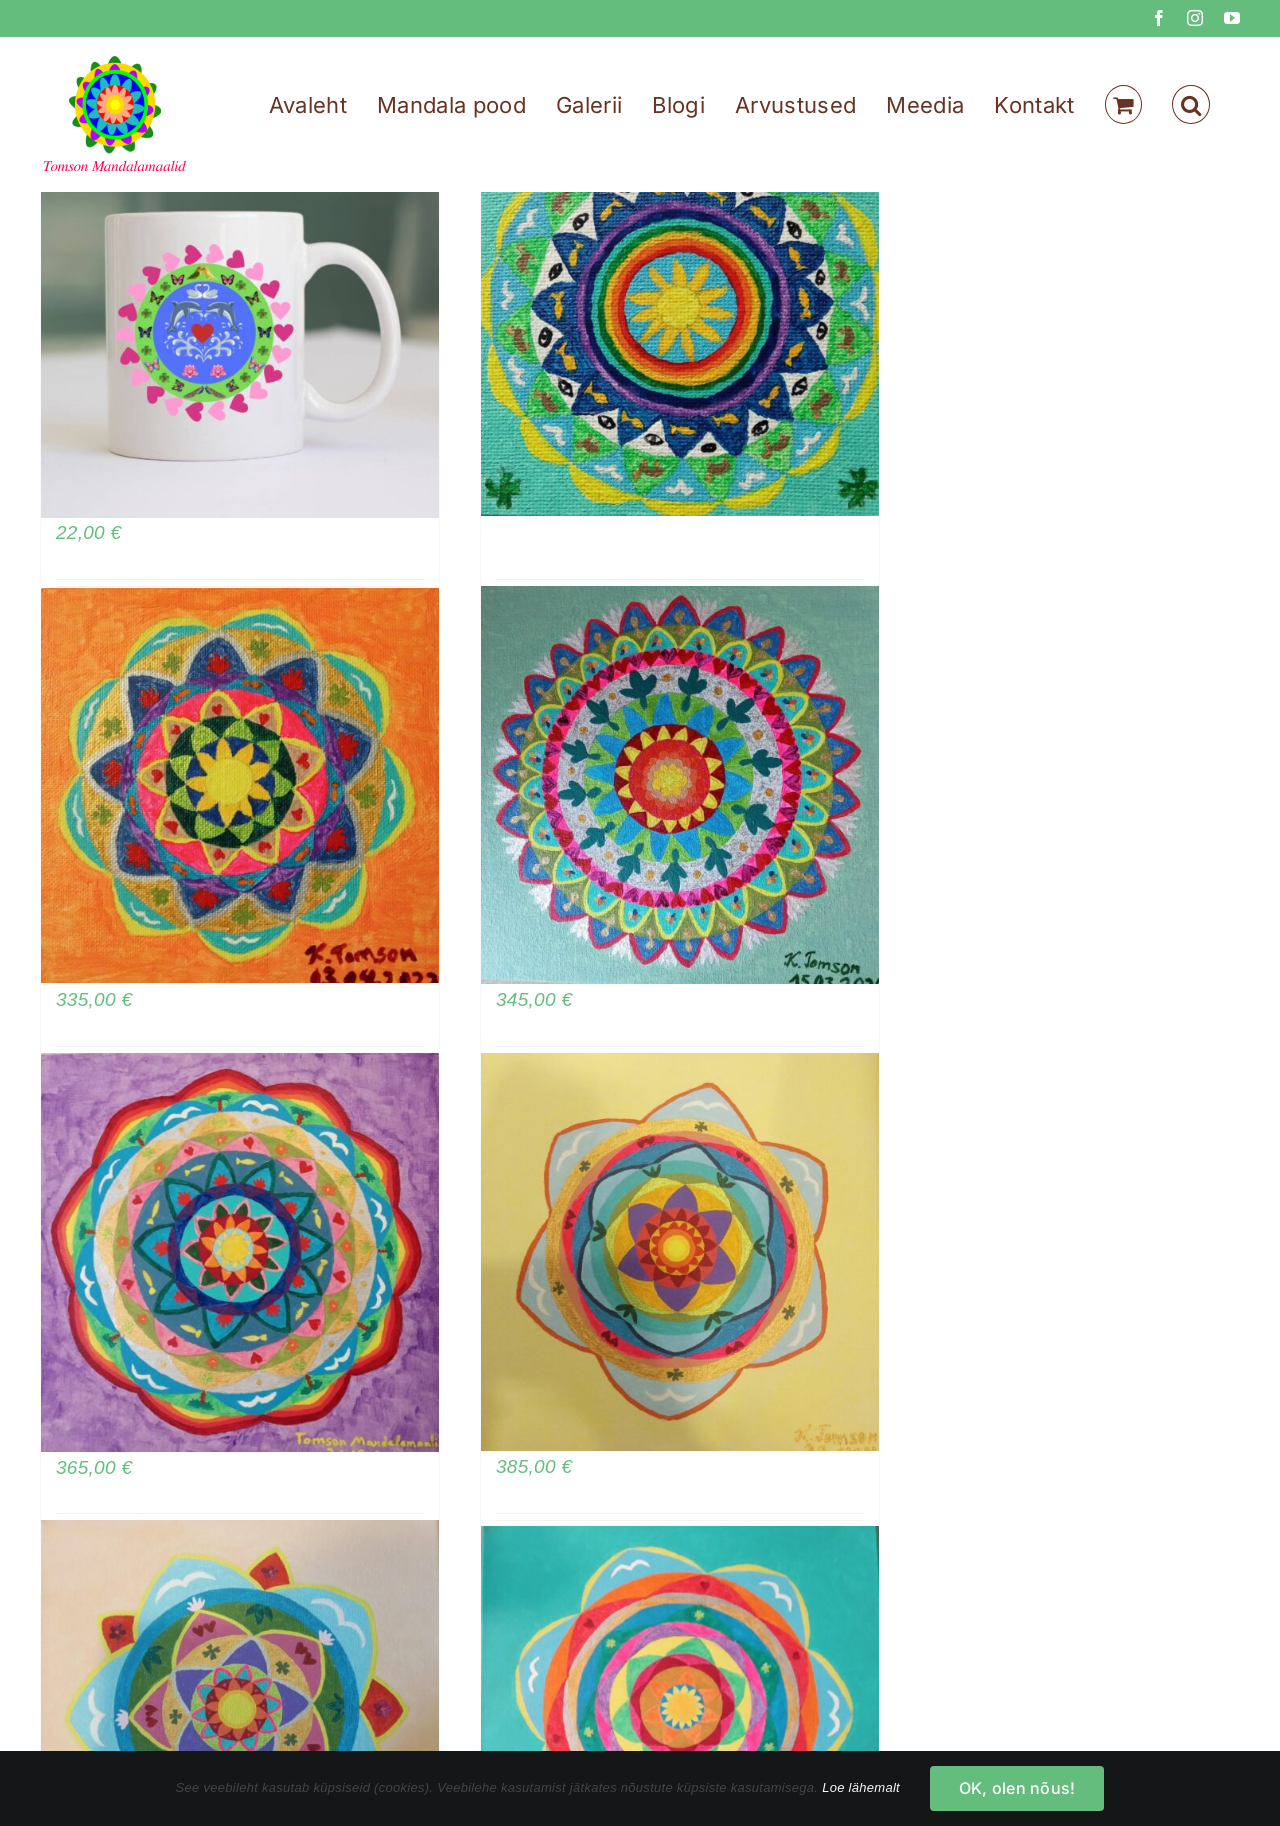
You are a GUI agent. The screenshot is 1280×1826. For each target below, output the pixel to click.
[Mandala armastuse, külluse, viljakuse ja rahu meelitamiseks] (240, 785)
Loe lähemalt (861, 1787)
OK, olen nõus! (1017, 1788)
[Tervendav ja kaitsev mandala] (680, 318)
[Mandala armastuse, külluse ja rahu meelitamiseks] (680, 1252)
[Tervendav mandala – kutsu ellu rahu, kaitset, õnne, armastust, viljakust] (240, 1253)
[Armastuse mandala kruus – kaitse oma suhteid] (240, 318)
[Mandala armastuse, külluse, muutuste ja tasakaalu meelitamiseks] (680, 785)
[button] (1191, 104)
